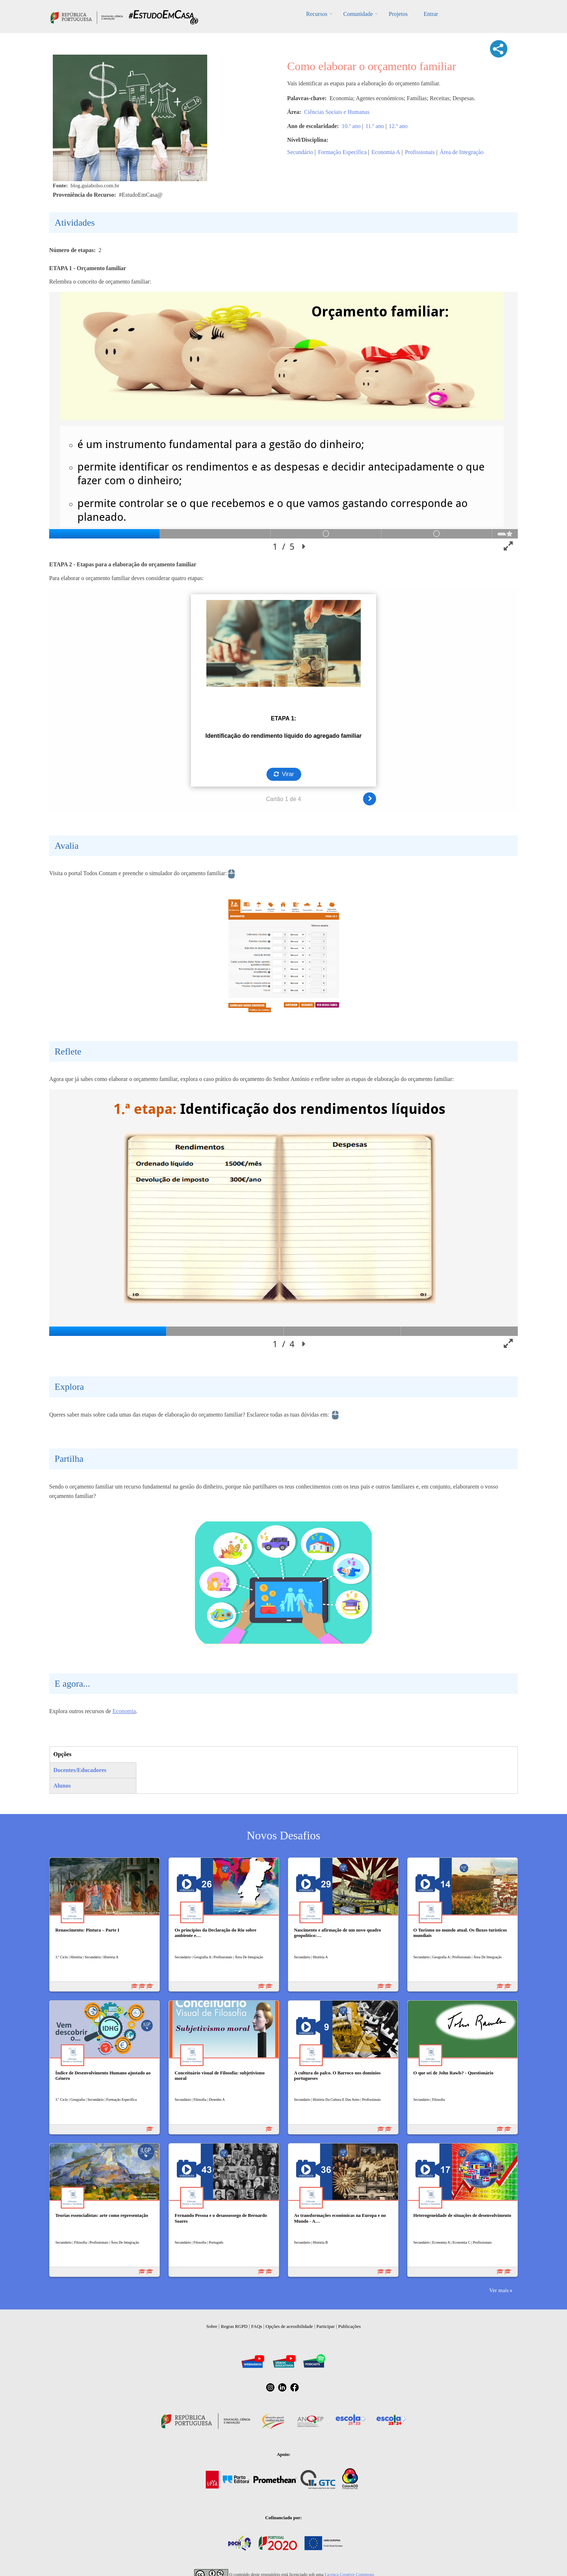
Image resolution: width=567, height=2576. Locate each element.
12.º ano (398, 126)
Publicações (349, 2326)
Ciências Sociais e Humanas (337, 112)
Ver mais (499, 2290)
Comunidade (358, 14)
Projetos (398, 14)
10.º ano (351, 126)
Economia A (385, 152)
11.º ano (374, 126)
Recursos (317, 14)
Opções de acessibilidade (289, 2326)
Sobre (211, 2326)
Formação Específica (342, 152)
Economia (124, 1711)
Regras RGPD (234, 2326)
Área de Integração (462, 152)
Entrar (430, 14)
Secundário (300, 152)
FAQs (256, 2326)
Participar (325, 2326)
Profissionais (420, 152)
